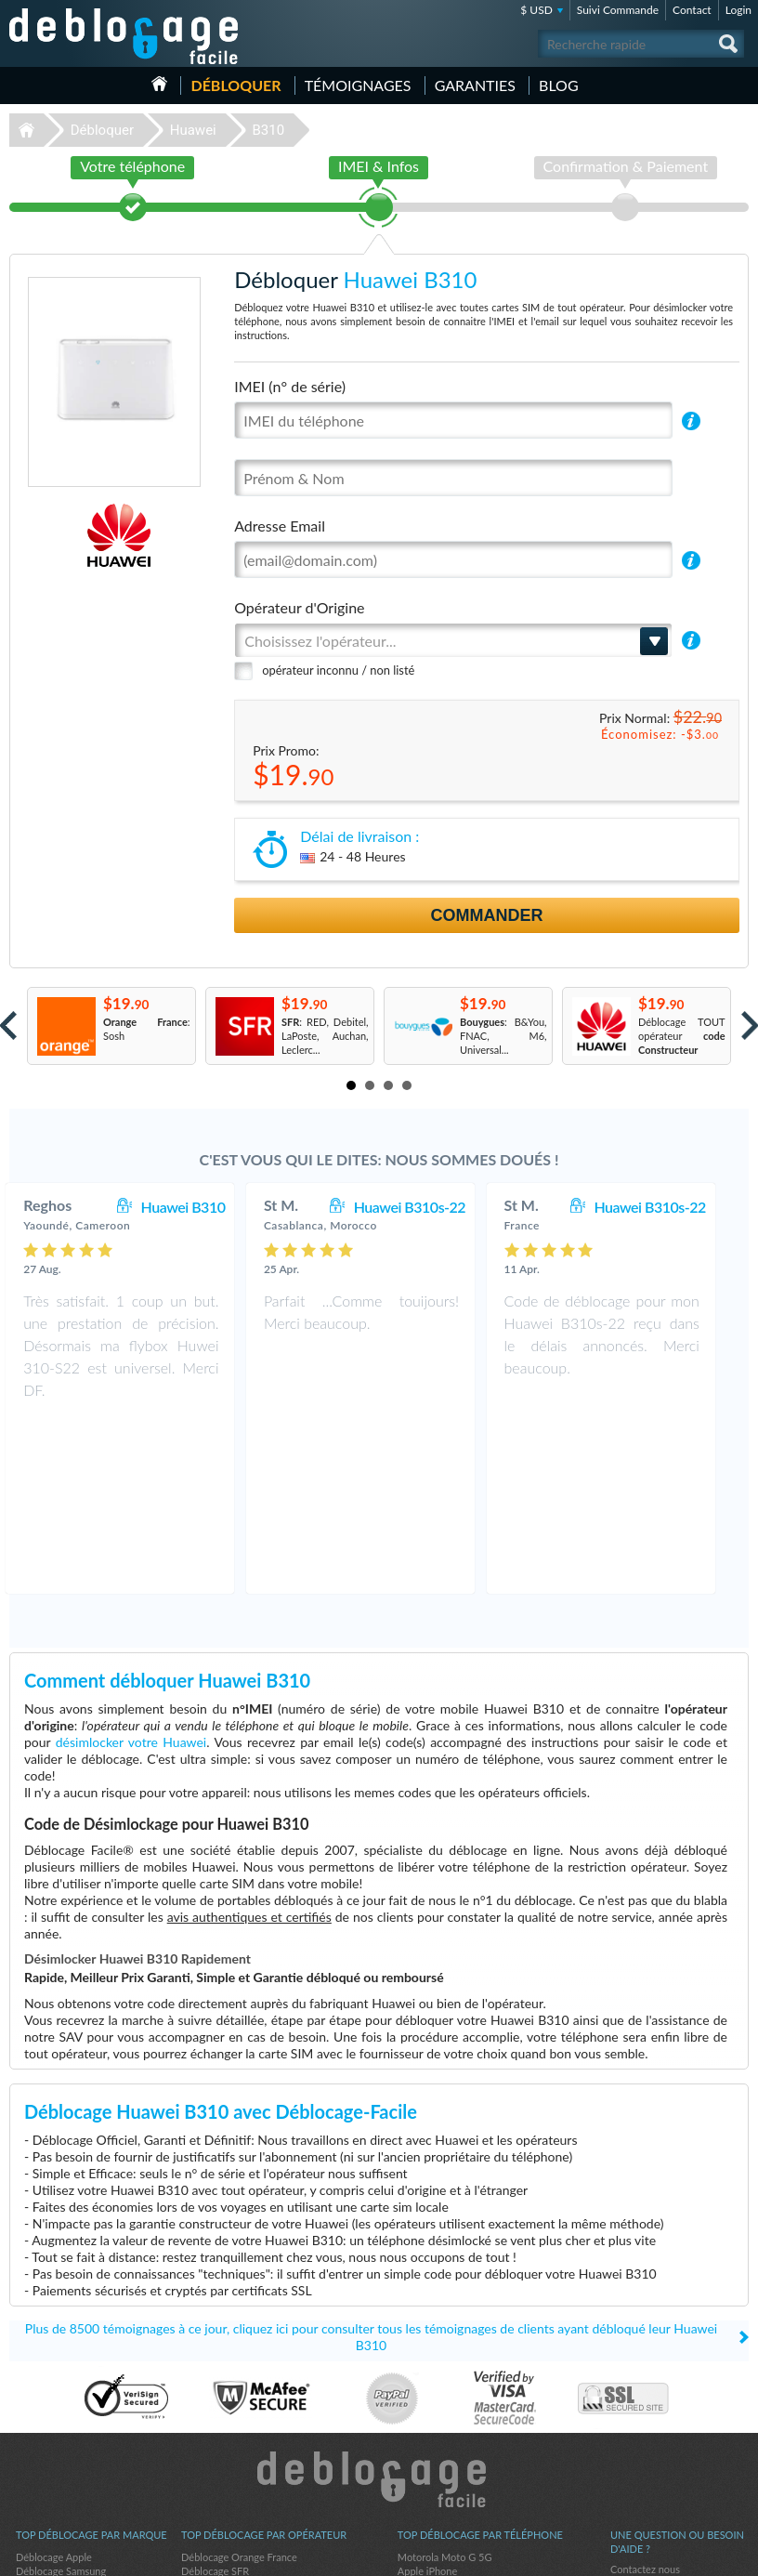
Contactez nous (645, 2397)
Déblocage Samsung (61, 2399)
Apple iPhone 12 (435, 2427)
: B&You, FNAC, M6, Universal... (503, 1036)
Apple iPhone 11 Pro (444, 2455)
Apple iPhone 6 (432, 2483)
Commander (487, 915)
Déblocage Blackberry (65, 2427)
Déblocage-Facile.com (379, 2307)
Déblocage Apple (54, 2385)
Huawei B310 (202, 1207)
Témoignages (358, 85)
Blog (559, 85)
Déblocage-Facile (124, 36)
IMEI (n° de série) (290, 386)
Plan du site (636, 2439)
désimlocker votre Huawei (131, 1570)
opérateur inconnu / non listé (338, 670)
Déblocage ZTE (50, 2441)
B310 (268, 130)
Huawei (193, 130)
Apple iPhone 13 (435, 2441)
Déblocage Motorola (61, 2413)
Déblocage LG (47, 2469)
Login (738, 10)
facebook (660, 2554)
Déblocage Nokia (54, 2483)
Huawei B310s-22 (428, 1207)
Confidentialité (643, 2425)
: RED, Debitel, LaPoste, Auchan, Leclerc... (325, 1036)
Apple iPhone (427, 2399)
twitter (698, 2554)
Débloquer (235, 85)
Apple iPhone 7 (432, 2469)
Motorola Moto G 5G (445, 2385)
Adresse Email (279, 525)
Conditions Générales (658, 2411)
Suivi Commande (618, 10)
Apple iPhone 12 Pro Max (455, 2413)
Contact (692, 10)
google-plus (735, 2554)
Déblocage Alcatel (56, 2455)
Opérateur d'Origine (299, 607)
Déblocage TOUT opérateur (681, 1036)
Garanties (475, 85)
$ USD (536, 10)
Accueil (159, 83)
